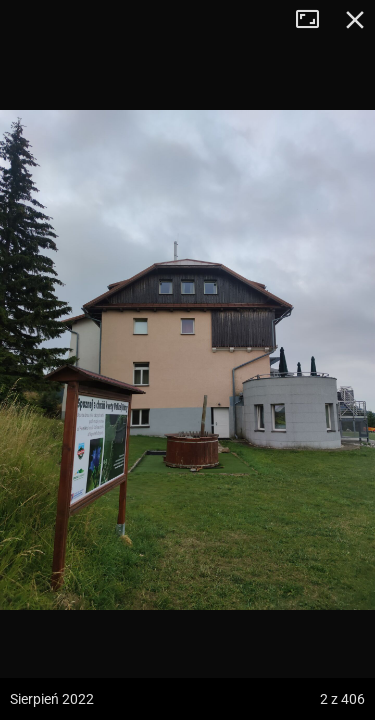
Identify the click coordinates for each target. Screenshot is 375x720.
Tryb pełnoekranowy (315, 20)
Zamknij (355, 20)
